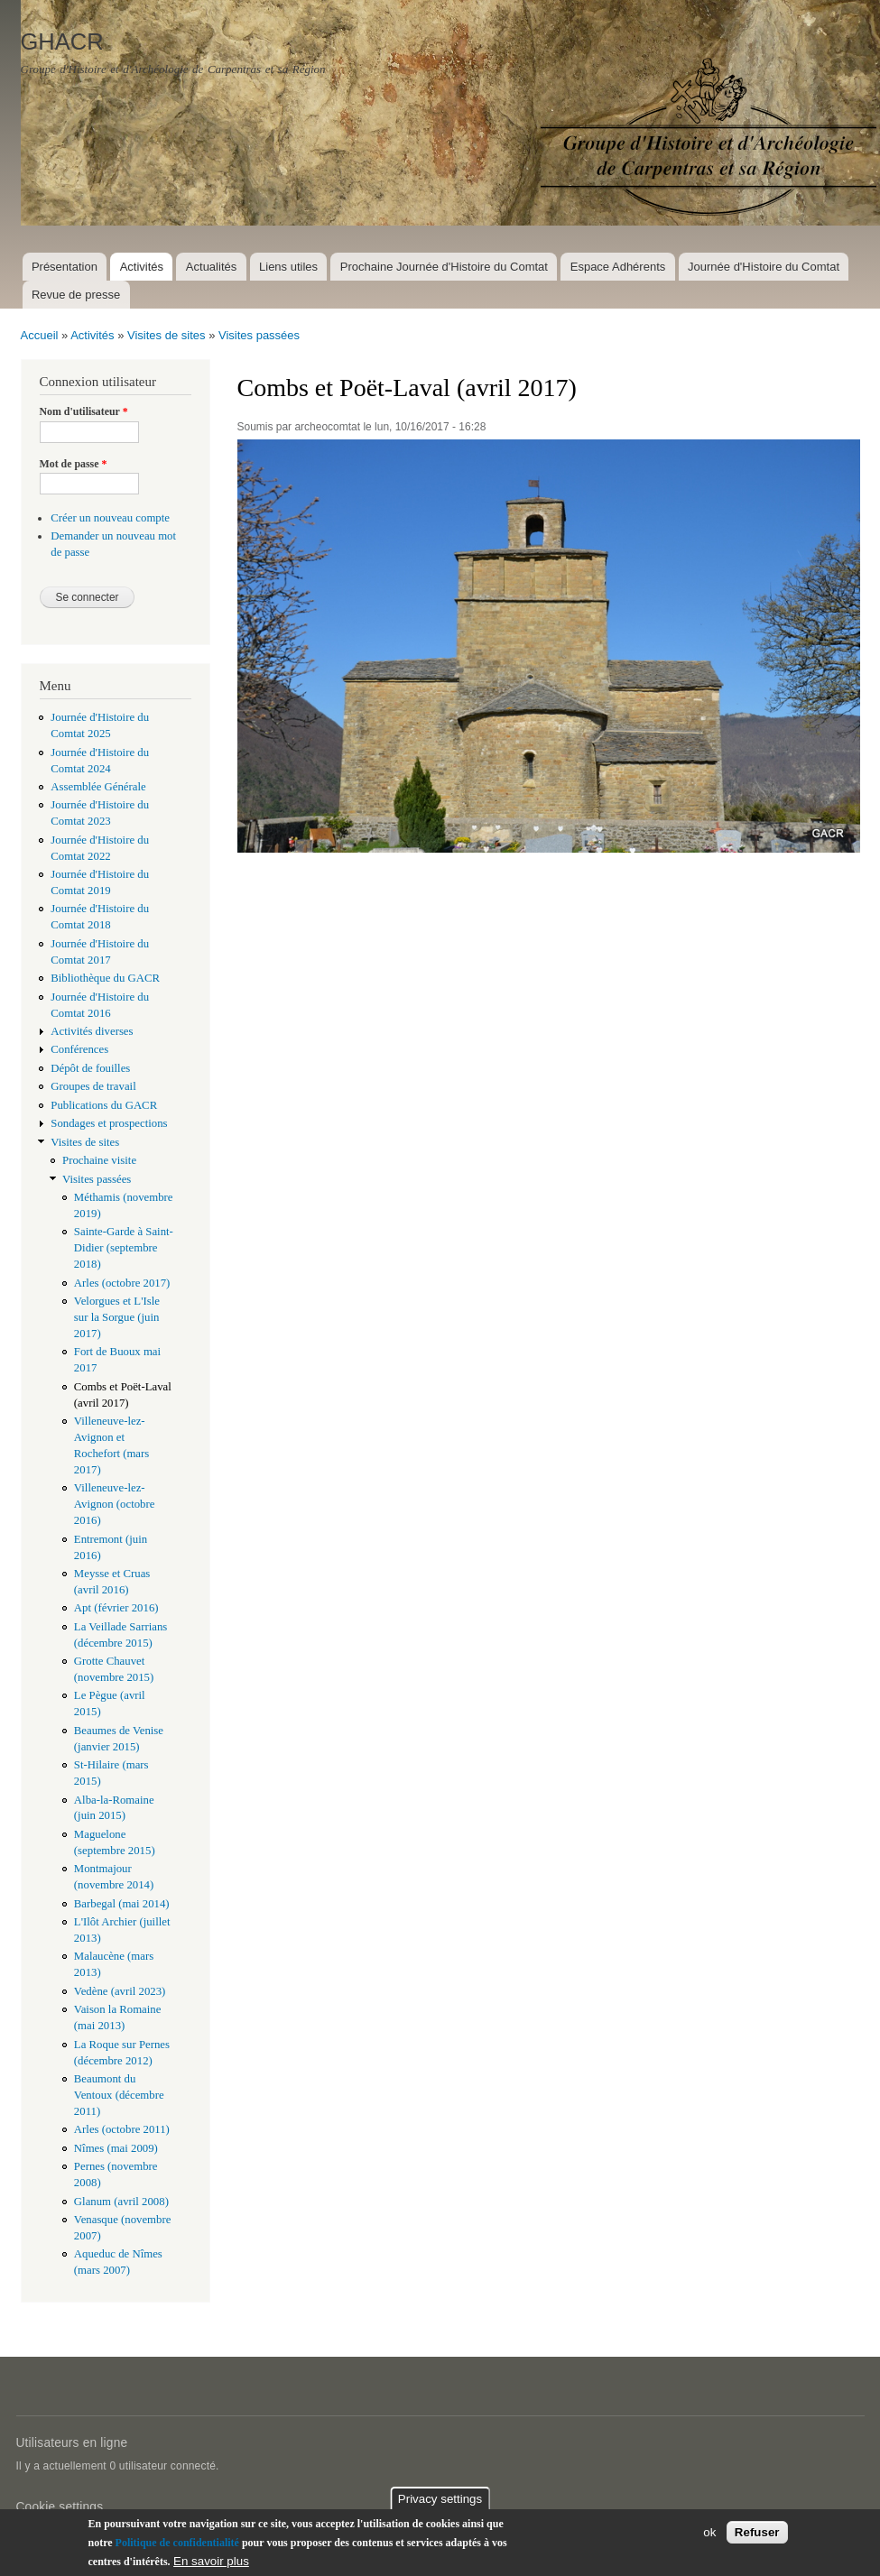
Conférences (79, 1049)
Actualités (211, 266)
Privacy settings (440, 2499)
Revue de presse (76, 294)
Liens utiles (288, 266)
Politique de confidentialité (177, 2542)
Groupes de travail (93, 1086)
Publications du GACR (104, 1105)
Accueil (40, 335)
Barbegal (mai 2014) (122, 1903)
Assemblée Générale (98, 786)
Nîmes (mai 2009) (116, 2148)
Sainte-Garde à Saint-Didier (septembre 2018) (123, 1247)
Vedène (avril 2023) (120, 1991)
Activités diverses (92, 1031)
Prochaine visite (99, 1160)
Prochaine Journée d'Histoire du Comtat (444, 266)
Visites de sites (166, 335)
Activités (141, 266)
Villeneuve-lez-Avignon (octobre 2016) (114, 1504)
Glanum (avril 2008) (121, 2201)
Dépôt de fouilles (90, 1068)
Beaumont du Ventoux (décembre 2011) (119, 2095)
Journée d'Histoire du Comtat (763, 266)
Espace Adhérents (618, 266)
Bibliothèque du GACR (105, 978)
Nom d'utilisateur (84, 411)
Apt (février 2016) (116, 1608)
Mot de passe (73, 463)
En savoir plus (211, 2561)
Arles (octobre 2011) (122, 2129)
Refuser (757, 2532)
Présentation (64, 266)
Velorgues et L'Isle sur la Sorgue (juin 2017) (117, 1317)
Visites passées (259, 335)
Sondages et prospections (109, 1123)
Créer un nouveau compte (110, 518)
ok (709, 2532)
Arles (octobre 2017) (122, 1283)
